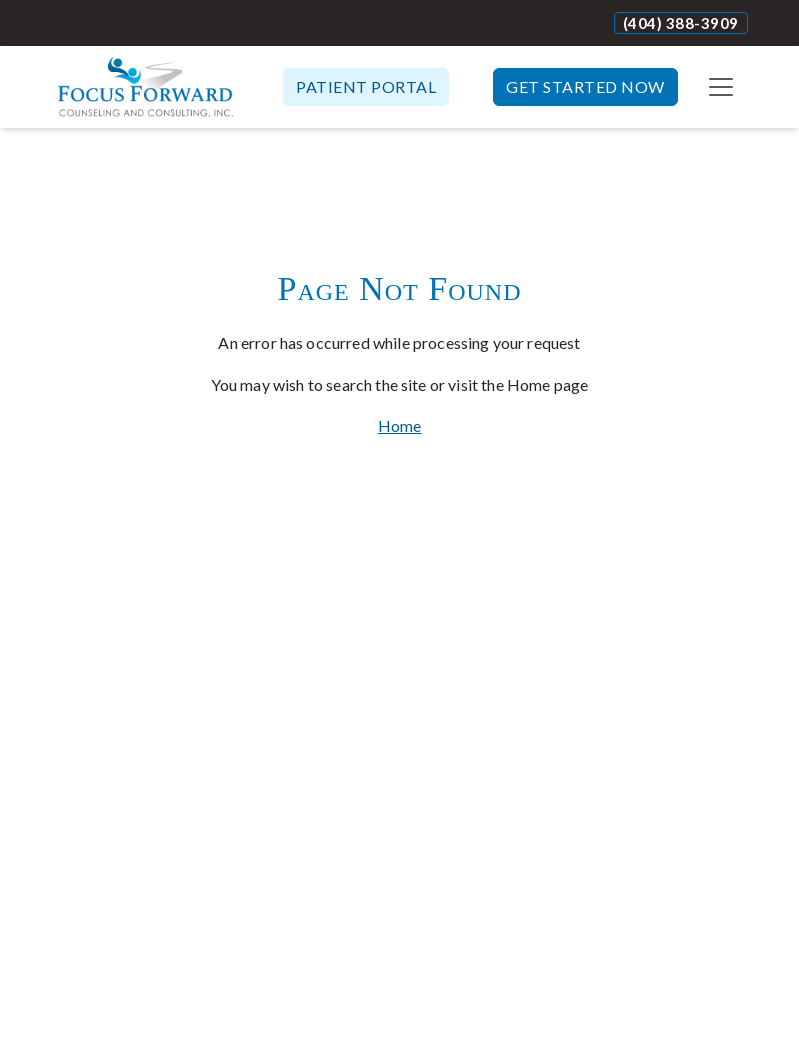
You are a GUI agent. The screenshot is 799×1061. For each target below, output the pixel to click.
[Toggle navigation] (721, 87)
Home (400, 425)
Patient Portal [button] (366, 86)
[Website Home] (146, 87)
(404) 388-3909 (681, 23)
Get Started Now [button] (585, 86)
